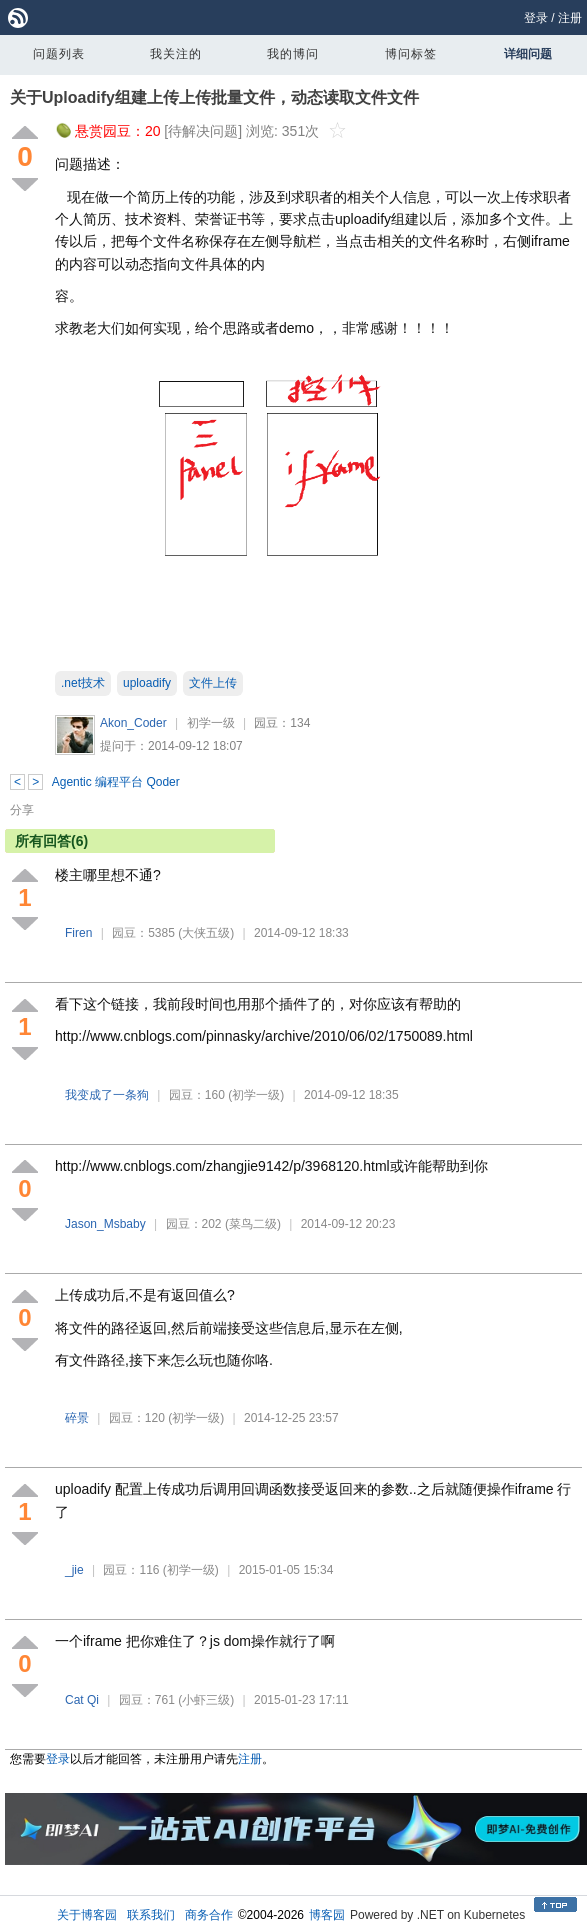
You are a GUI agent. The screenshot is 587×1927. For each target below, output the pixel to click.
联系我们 (151, 1915)
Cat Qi (82, 1700)
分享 (22, 810)
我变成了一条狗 (107, 1095)
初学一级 (211, 723)
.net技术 (83, 683)
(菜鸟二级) (253, 1224)
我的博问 (293, 54)
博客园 (327, 1915)
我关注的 (176, 54)
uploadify (147, 683)
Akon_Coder (133, 723)
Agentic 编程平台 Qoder (116, 782)
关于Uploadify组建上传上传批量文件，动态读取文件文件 (214, 97)
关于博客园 (87, 1915)
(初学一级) (256, 1095)
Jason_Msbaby (105, 1224)
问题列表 (59, 54)
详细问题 (528, 54)
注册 (570, 18)
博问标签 (411, 54)
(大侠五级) (206, 933)
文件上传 (213, 683)
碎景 (77, 1418)
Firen (78, 933)
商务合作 (209, 1915)
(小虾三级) (206, 1700)
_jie (74, 1570)
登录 (536, 18)
